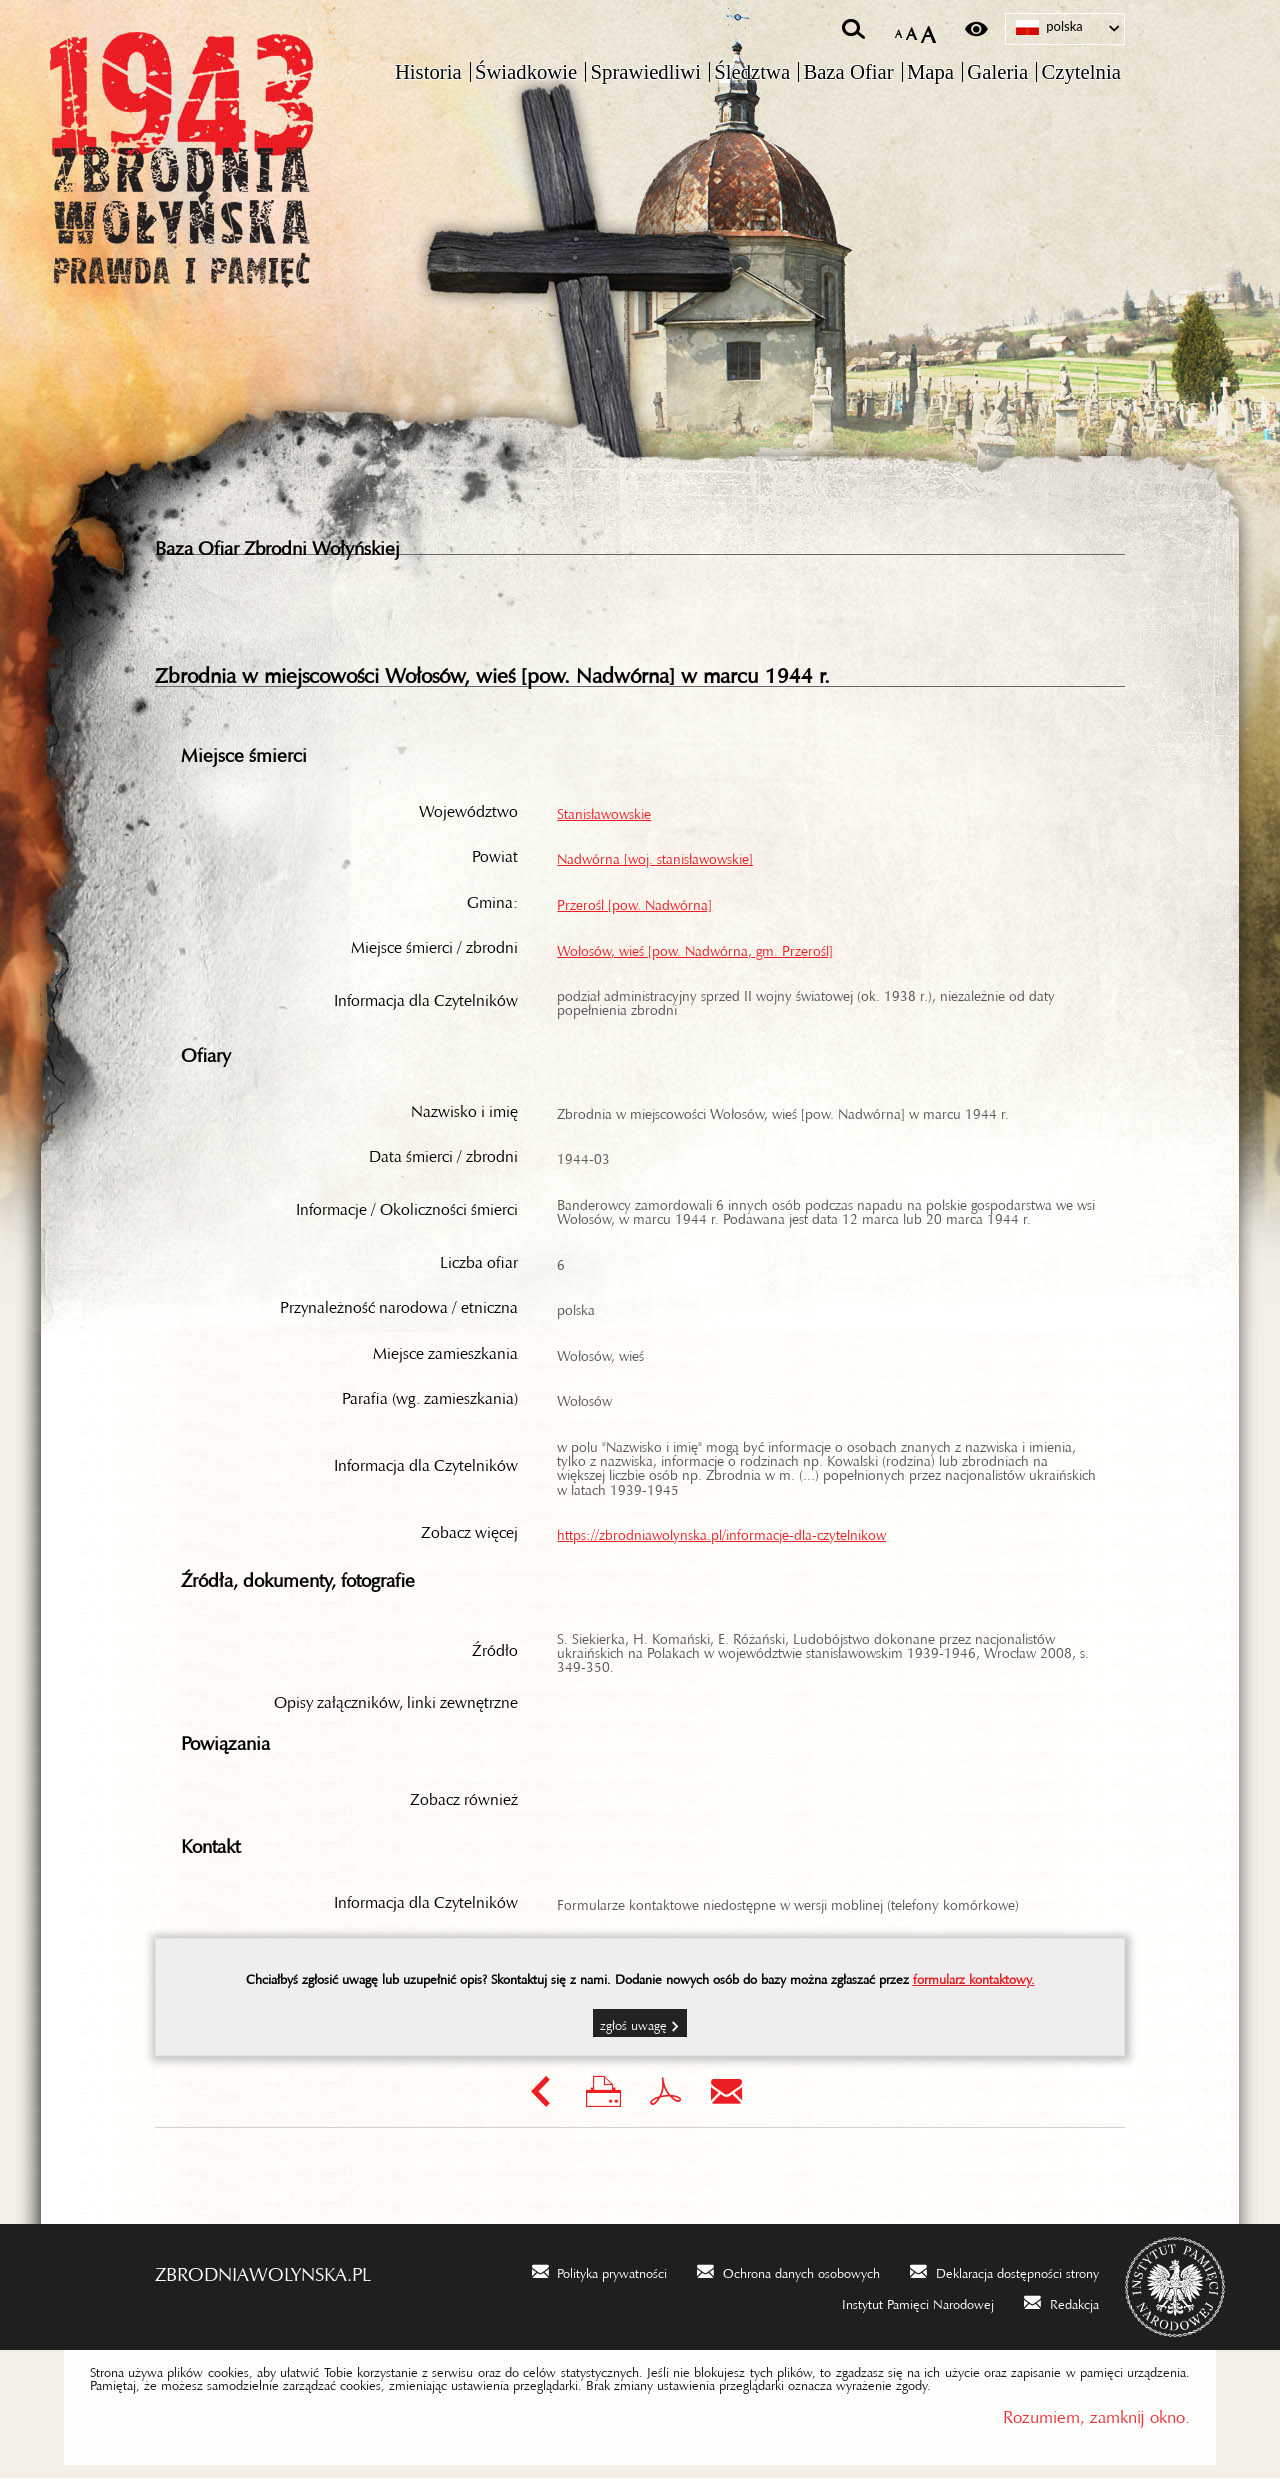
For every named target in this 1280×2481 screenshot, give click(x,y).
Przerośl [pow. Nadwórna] (634, 904)
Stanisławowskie (604, 813)
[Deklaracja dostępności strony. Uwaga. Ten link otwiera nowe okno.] (1004, 2273)
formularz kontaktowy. (974, 1979)
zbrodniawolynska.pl (263, 2272)
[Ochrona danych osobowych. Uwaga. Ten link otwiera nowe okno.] (788, 2273)
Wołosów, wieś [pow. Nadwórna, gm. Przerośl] (695, 950)
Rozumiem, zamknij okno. (1096, 2415)
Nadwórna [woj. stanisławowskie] (655, 858)
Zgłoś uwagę (633, 2026)
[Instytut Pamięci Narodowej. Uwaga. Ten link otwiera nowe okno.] (905, 2304)
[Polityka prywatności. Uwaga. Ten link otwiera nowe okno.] (600, 2273)
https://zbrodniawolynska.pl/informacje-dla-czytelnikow (721, 1534)
